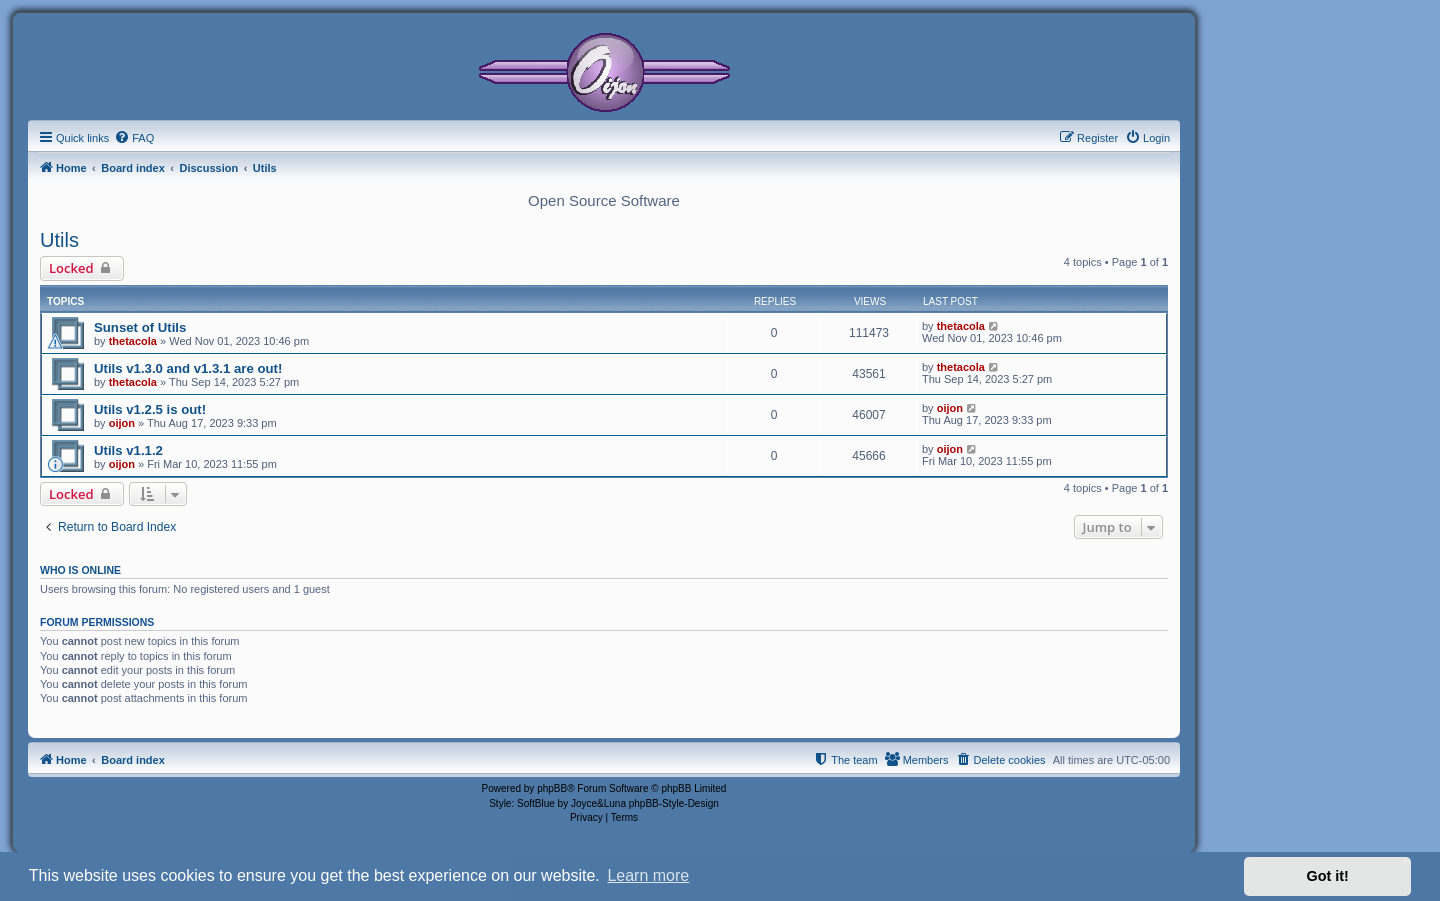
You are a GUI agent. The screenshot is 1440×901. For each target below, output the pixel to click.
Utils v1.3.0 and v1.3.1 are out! (188, 368)
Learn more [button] (648, 875)
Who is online (80, 570)
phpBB (552, 788)
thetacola (133, 341)
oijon (122, 423)
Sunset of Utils (140, 327)
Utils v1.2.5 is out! (150, 409)
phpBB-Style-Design (674, 803)
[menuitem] (134, 138)
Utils (59, 240)
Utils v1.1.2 (128, 450)
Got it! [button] (1328, 876)
